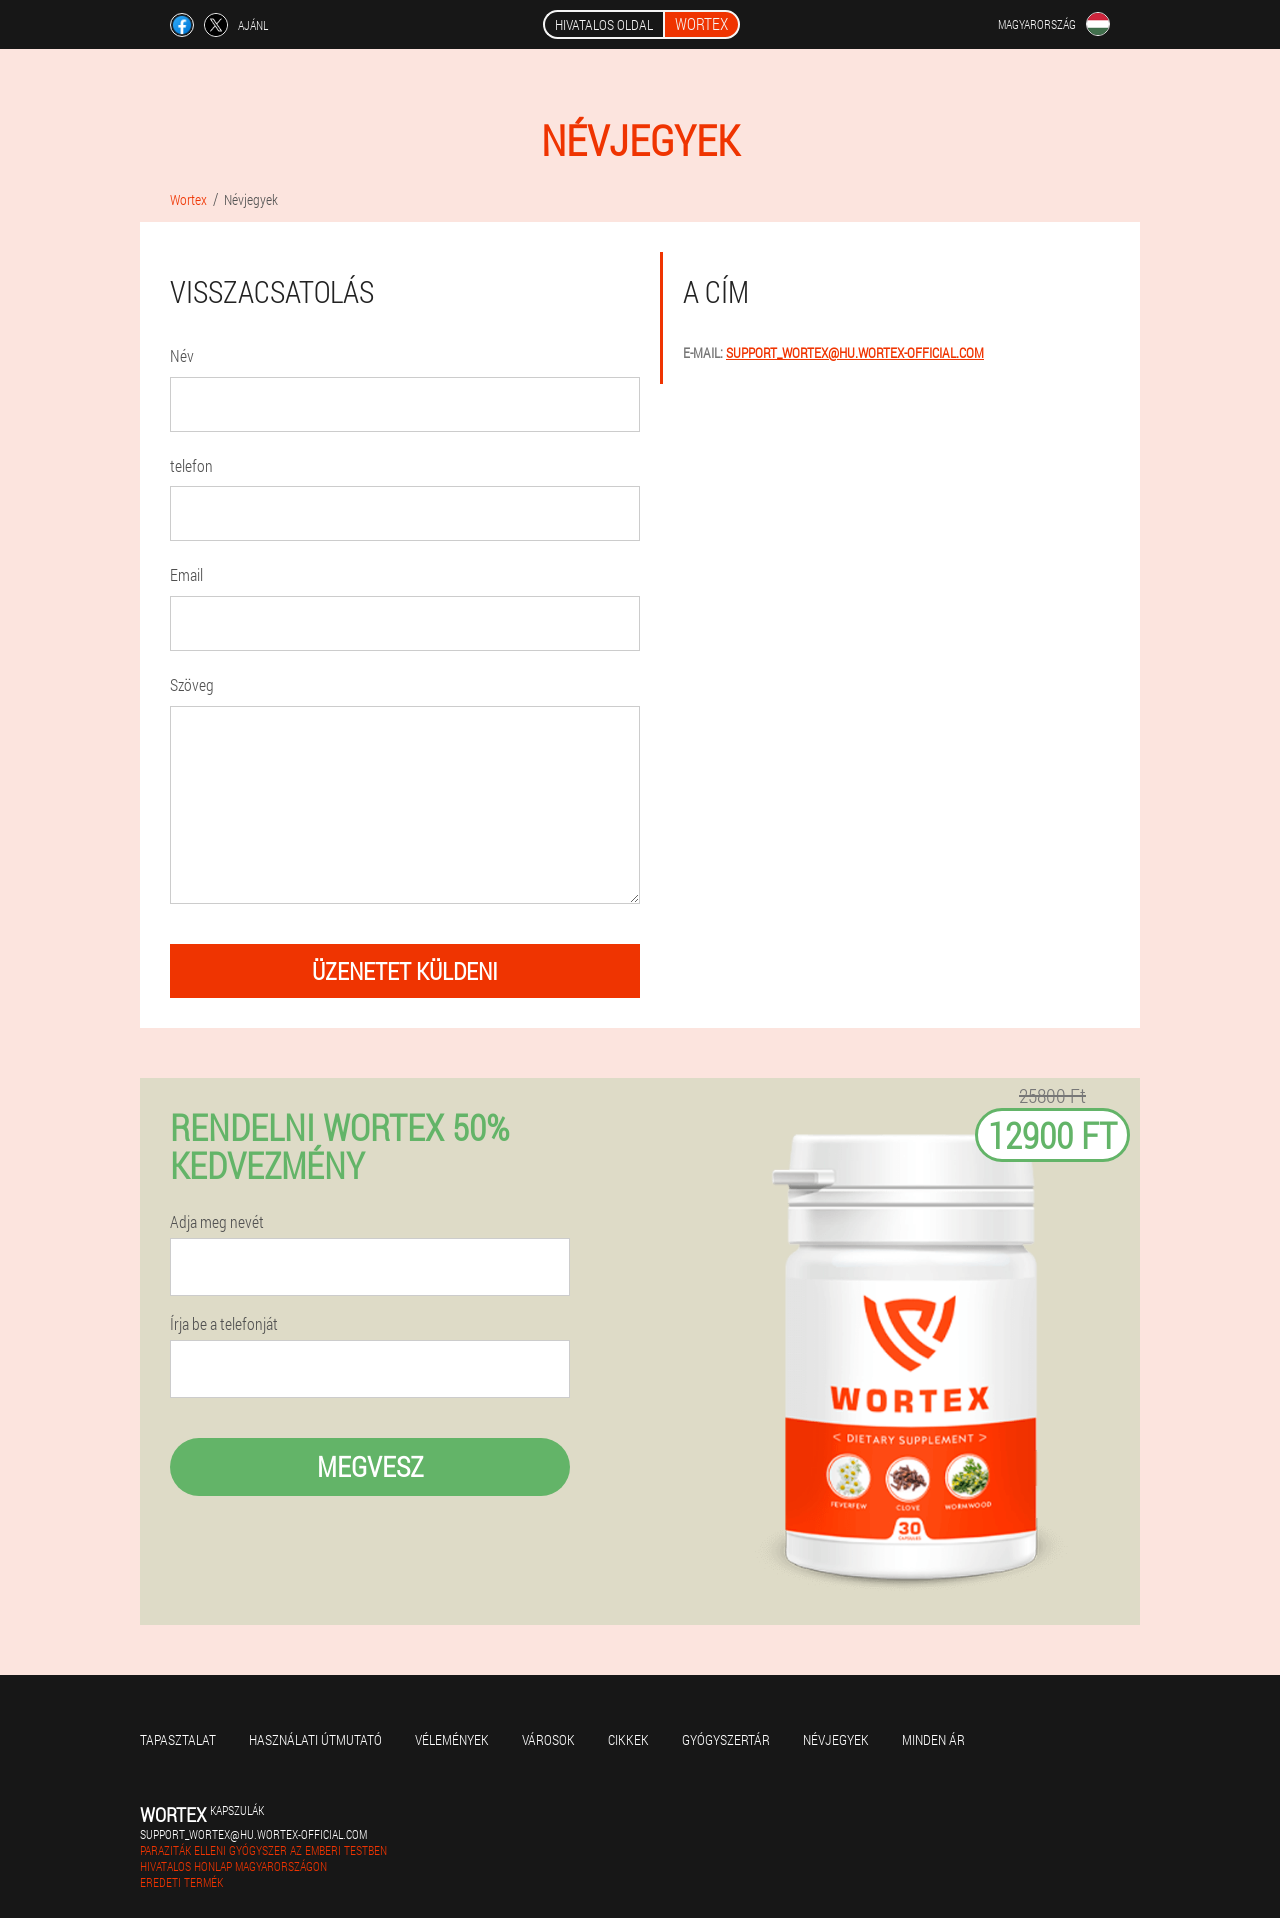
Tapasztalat (178, 1739)
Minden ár (933, 1739)
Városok (548, 1739)
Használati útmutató (315, 1739)
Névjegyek (836, 1739)
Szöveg (192, 684)
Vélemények (452, 1739)
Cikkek (628, 1739)
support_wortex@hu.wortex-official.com (855, 352)
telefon (191, 465)
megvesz (370, 1466)
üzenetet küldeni (405, 971)
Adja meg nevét (217, 1222)
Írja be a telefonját (224, 1324)
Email (186, 574)
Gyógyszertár (726, 1739)
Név (182, 355)
